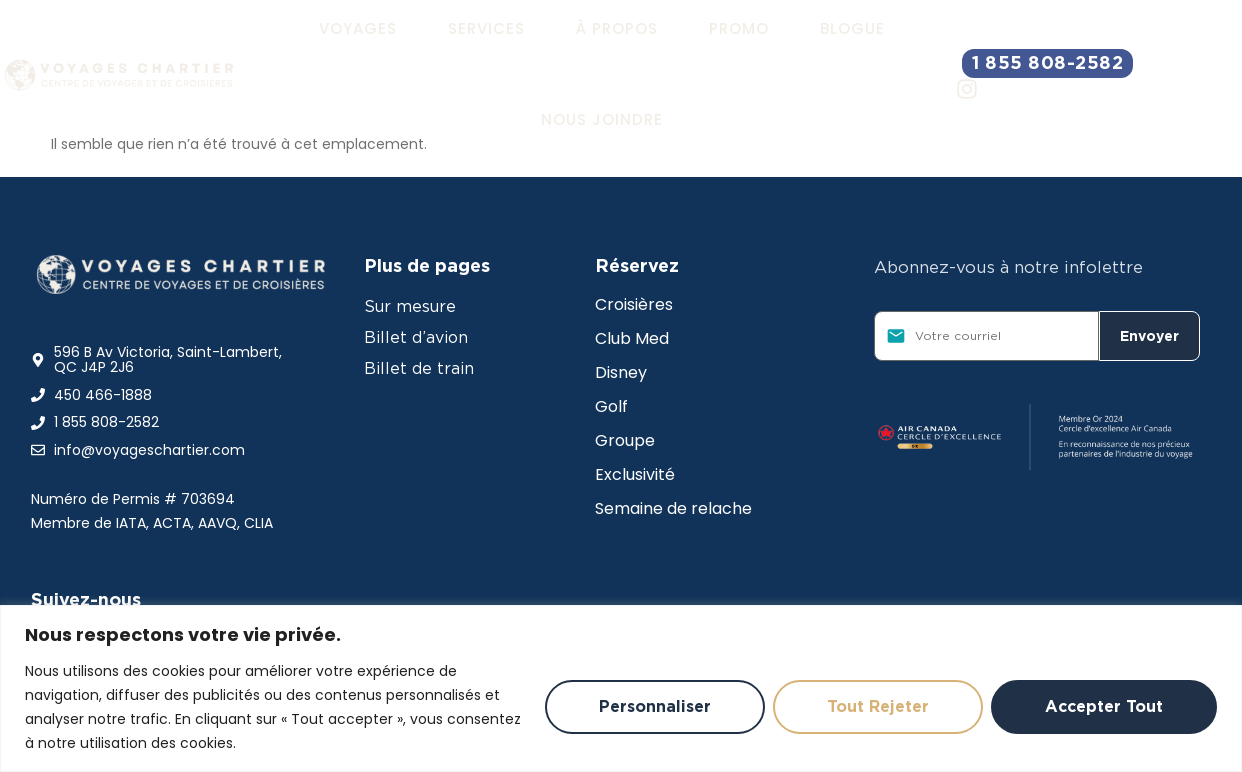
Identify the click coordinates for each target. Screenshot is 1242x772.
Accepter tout (1104, 706)
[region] (621, 688)
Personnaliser (655, 706)
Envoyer (1149, 336)
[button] (358, 29)
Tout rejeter (878, 706)
